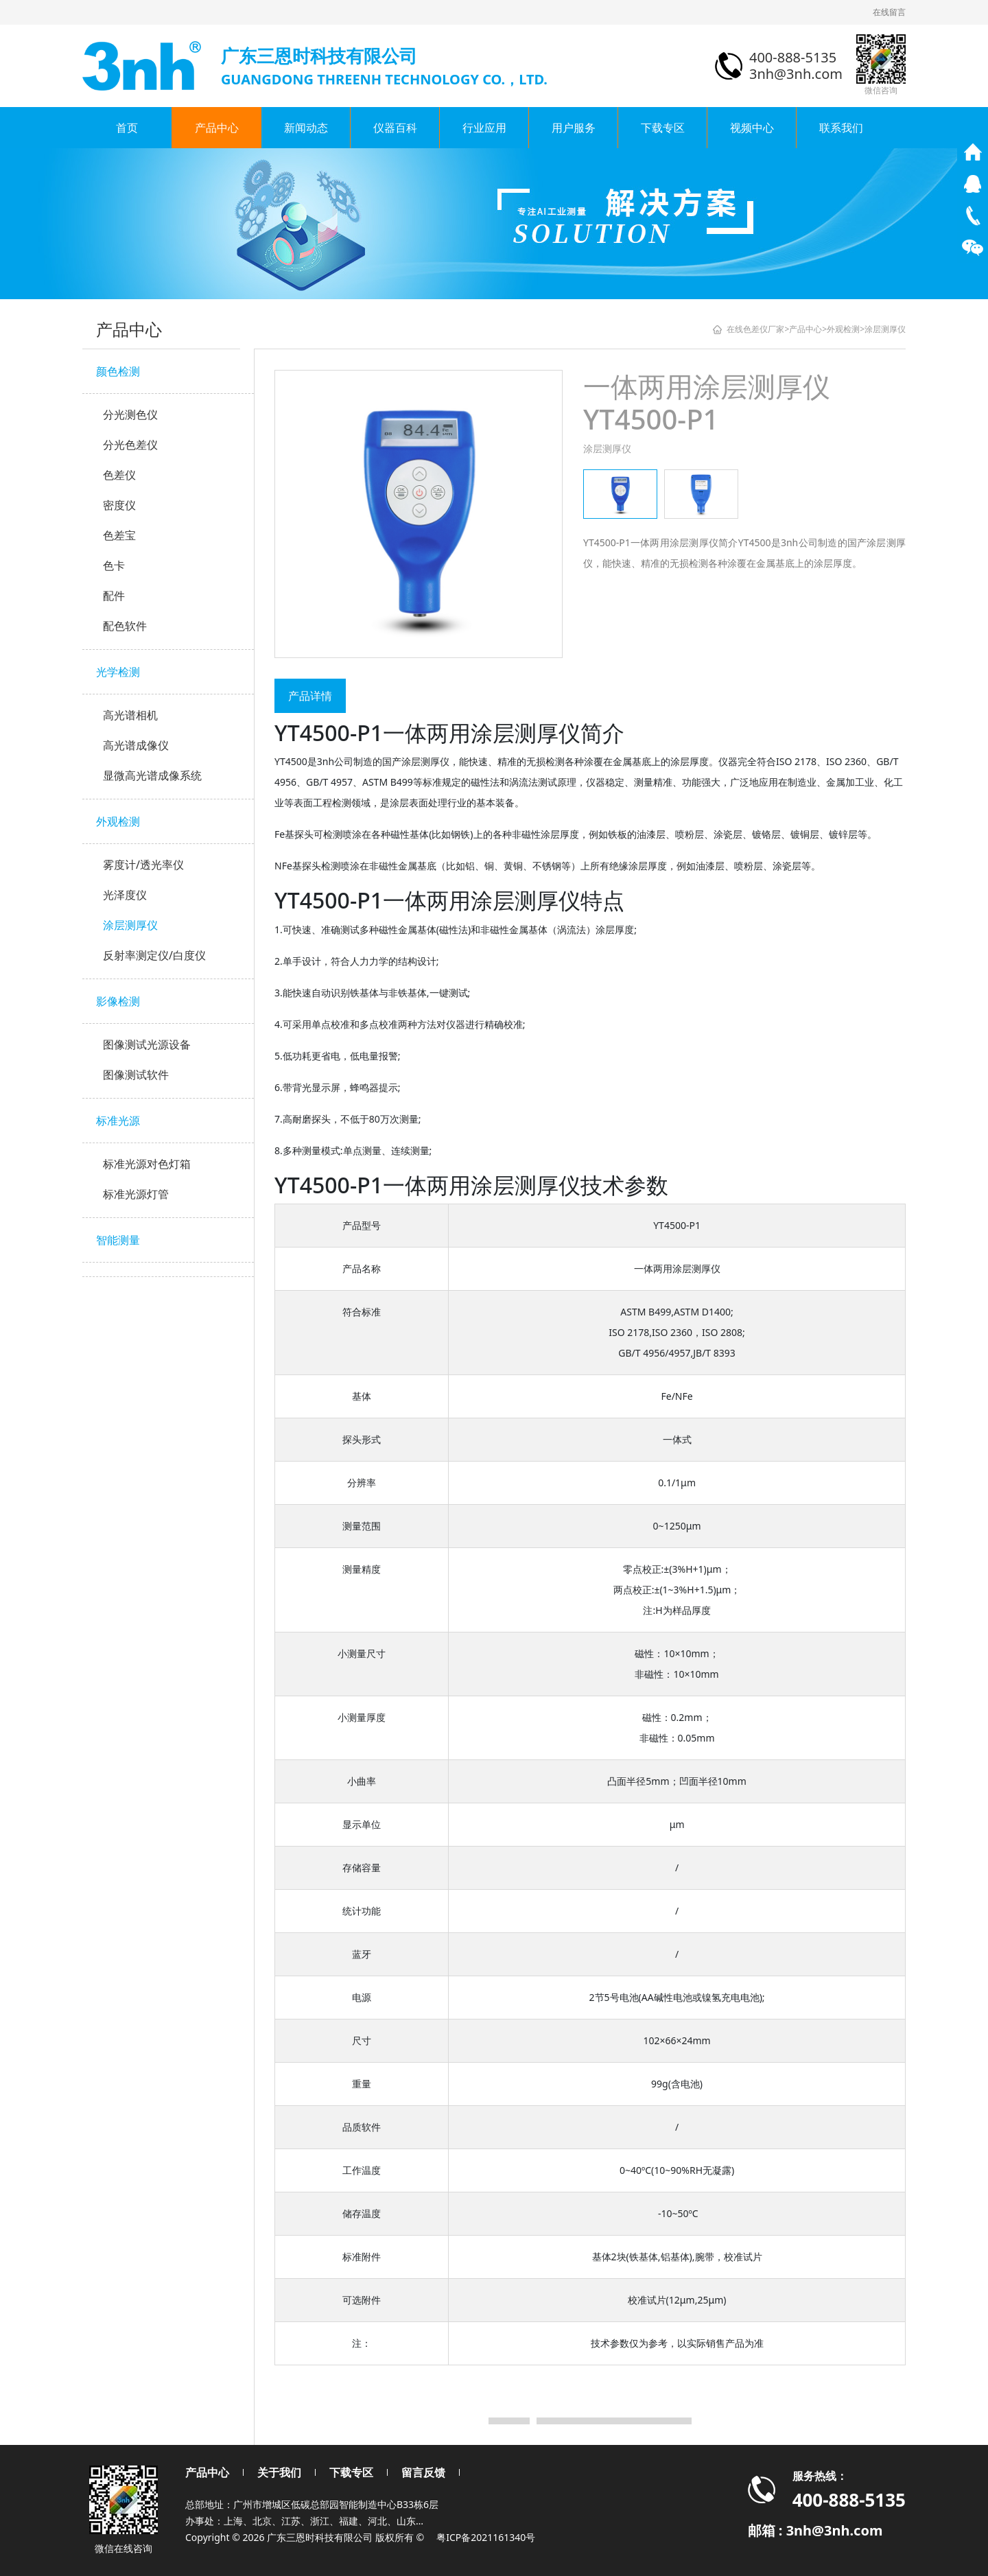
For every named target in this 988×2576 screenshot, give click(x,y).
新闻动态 (306, 127)
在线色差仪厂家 (755, 329)
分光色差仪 (130, 444)
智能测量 (118, 1240)
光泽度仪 (125, 894)
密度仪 (119, 505)
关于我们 (279, 2472)
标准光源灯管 (136, 1194)
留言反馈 (423, 2472)
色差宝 (119, 535)
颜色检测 (118, 371)
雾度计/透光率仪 (143, 864)
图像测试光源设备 (147, 1044)
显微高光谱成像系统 (152, 775)
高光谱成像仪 (136, 745)
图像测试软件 (136, 1074)
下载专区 (663, 127)
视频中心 (752, 127)
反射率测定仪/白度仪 (154, 955)
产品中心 (217, 127)
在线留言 (889, 12)
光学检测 (118, 671)
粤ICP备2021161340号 (485, 2537)
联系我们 (841, 127)
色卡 (114, 565)
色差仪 (119, 474)
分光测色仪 (130, 414)
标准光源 (118, 1120)
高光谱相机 (130, 715)
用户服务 (574, 127)
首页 (127, 127)
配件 (114, 595)
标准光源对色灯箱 (147, 1163)
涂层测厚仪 (130, 925)
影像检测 (118, 1001)
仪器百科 (395, 127)
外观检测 (118, 821)
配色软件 (125, 625)
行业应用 (484, 127)
